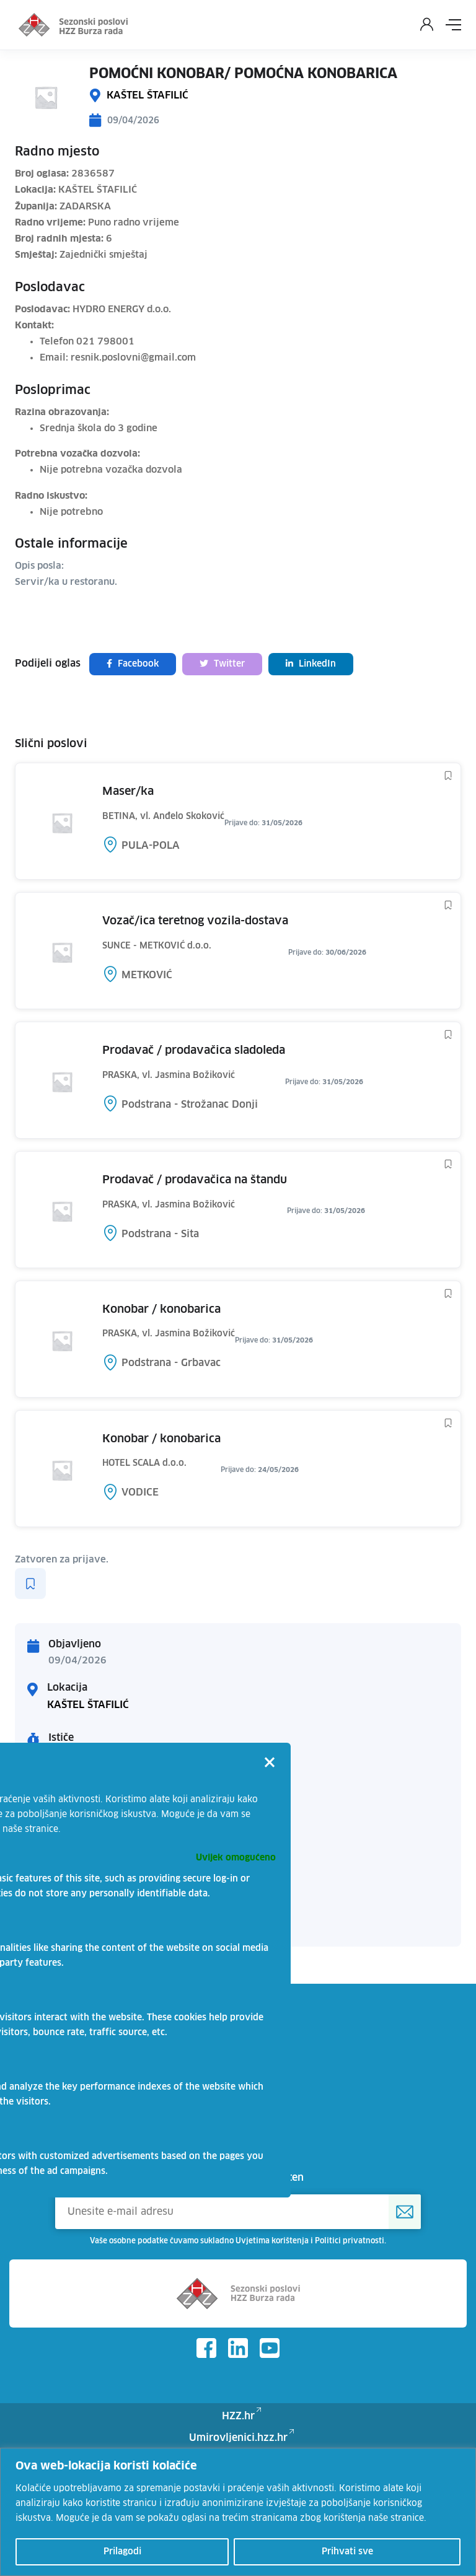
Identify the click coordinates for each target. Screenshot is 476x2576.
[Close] (269, 1764)
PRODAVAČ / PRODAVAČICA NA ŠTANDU (194, 1180)
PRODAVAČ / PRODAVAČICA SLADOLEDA (193, 1050)
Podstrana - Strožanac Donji (189, 1105)
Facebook (133, 663)
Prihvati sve (347, 2552)
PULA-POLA (150, 846)
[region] (238, 2512)
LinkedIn (311, 663)
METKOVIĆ (146, 975)
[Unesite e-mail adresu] (238, 2211)
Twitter (222, 663)
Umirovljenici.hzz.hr (238, 2438)
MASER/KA (128, 791)
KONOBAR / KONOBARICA (161, 1309)
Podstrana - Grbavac (171, 1363)
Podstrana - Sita (160, 1234)
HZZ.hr (238, 2416)
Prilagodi (122, 2552)
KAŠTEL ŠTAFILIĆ (147, 95)
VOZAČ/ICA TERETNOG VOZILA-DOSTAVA (195, 921)
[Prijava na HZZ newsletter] (405, 2211)
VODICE (140, 1492)
